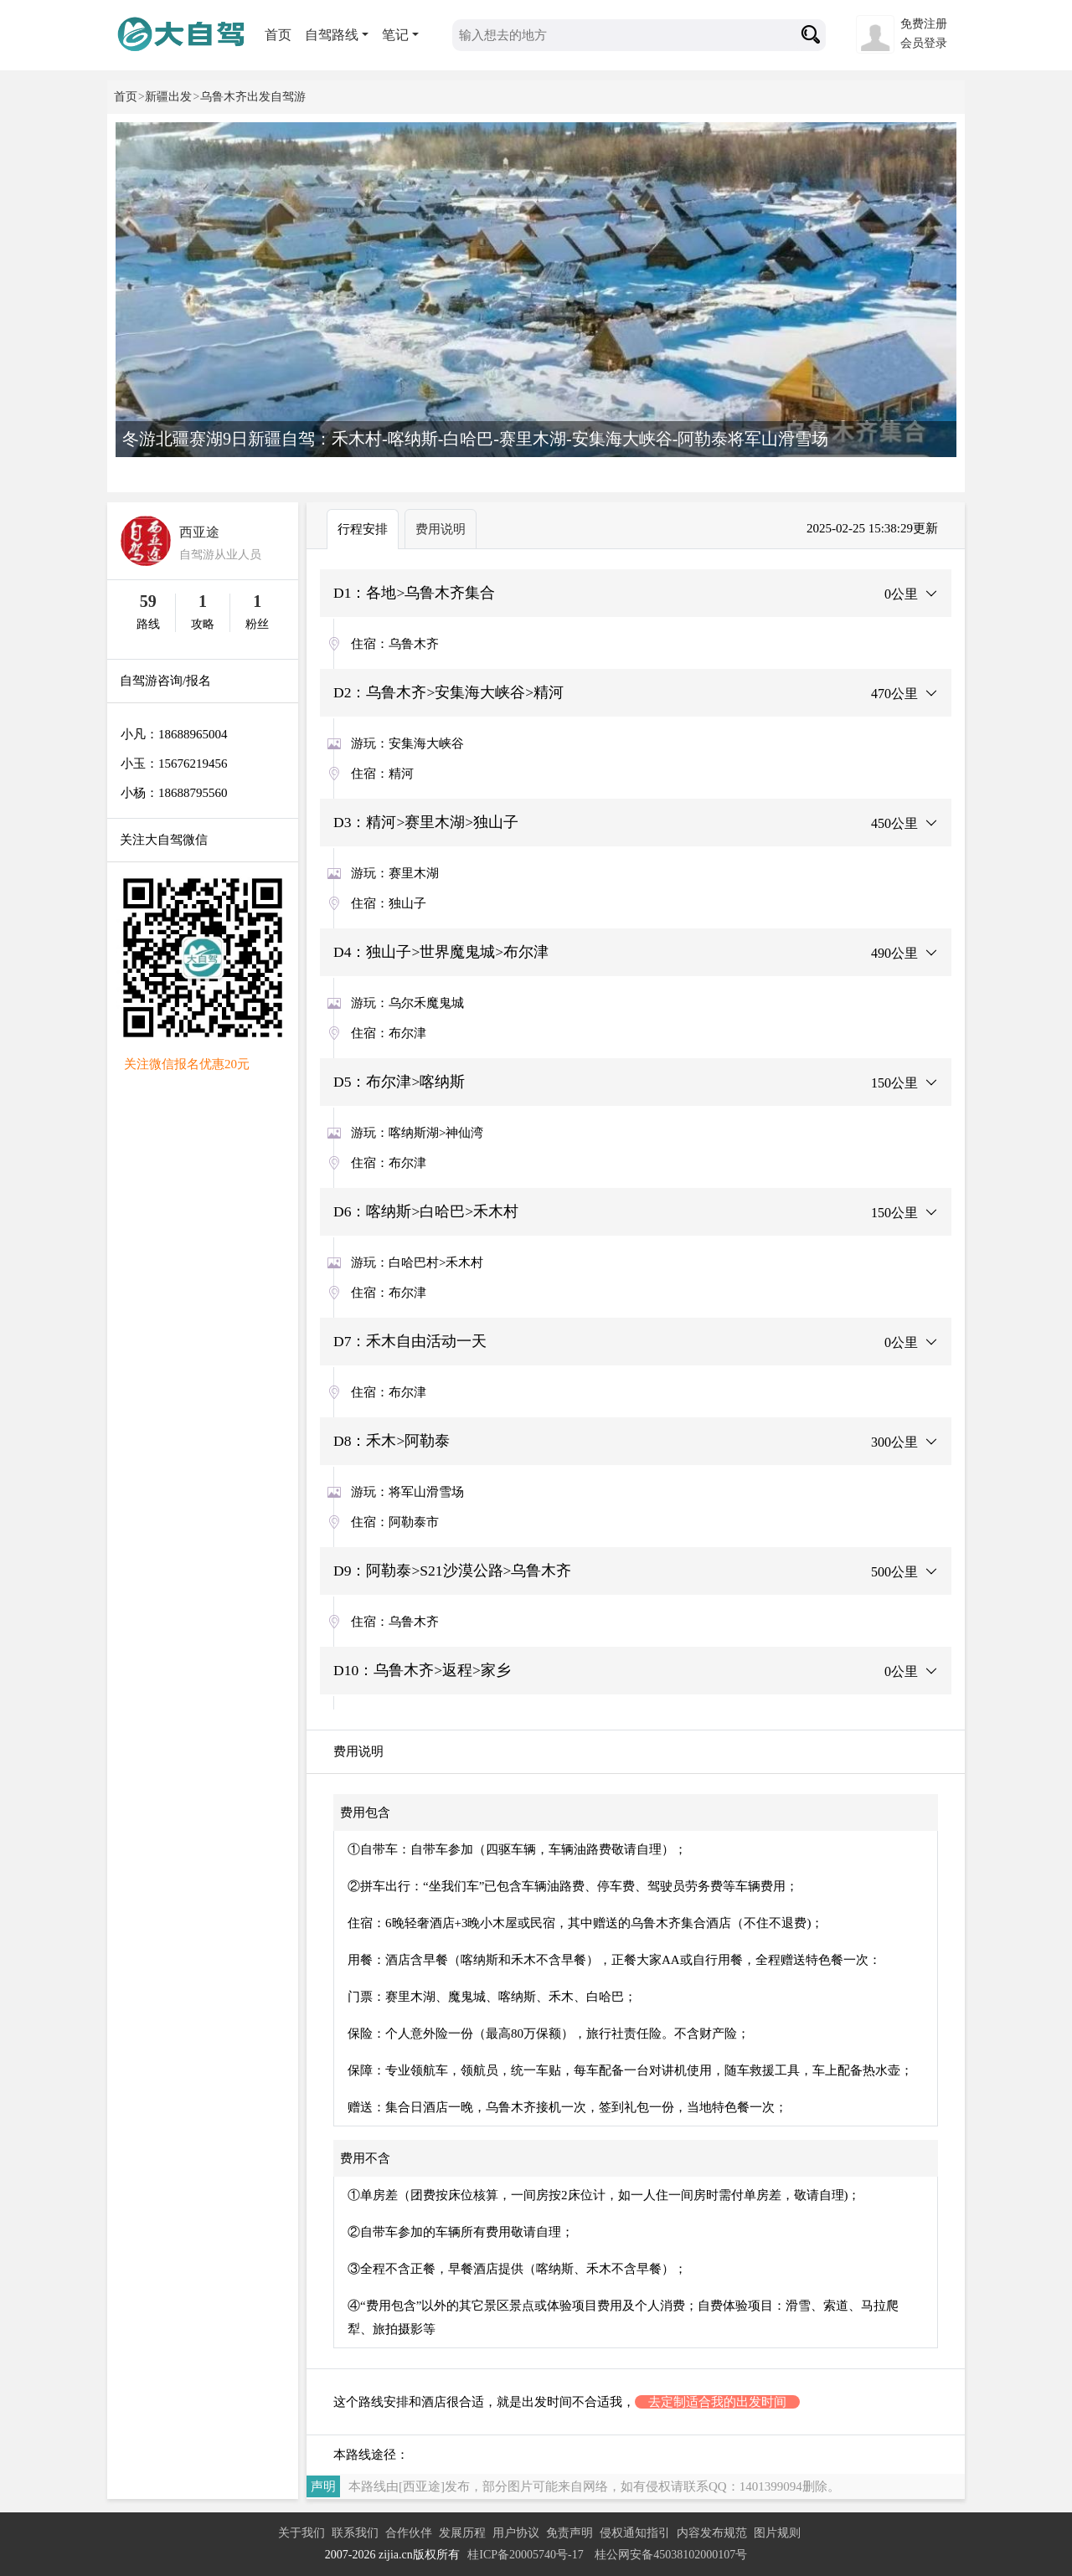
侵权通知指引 (635, 2533)
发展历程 (462, 2533)
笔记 (395, 35)
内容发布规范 (712, 2533)
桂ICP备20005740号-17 (525, 2554)
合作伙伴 (408, 2533)
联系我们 (355, 2533)
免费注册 (923, 24)
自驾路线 (331, 35)
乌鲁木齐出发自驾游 (253, 96)
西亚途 (199, 532)
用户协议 (515, 2533)
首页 (278, 35)
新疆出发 (168, 96)
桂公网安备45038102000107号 (671, 2554)
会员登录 (923, 43)
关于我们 (301, 2533)
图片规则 (777, 2533)
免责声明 (569, 2533)
